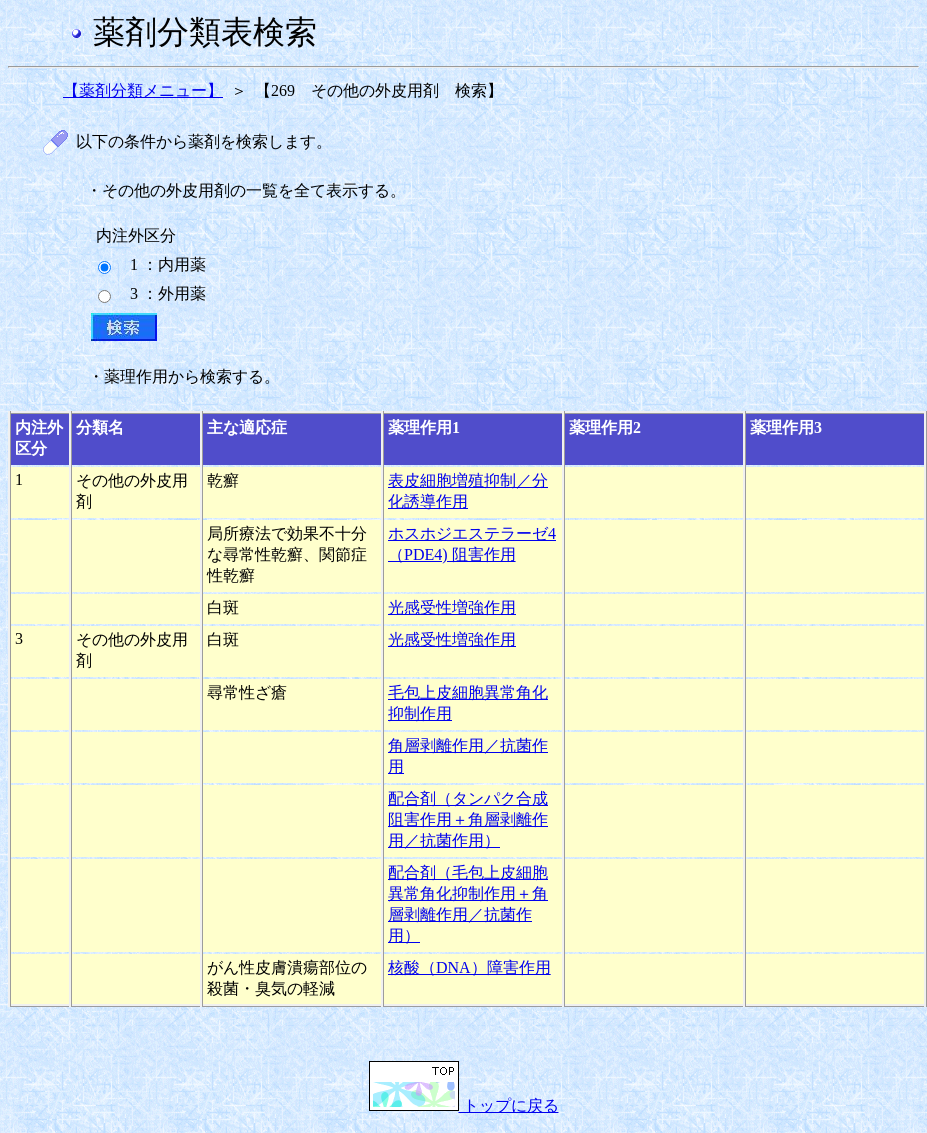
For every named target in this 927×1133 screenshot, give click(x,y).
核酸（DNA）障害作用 (469, 967)
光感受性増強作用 (452, 607)
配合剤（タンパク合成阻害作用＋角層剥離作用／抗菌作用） (468, 819)
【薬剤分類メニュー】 (143, 90)
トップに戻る (464, 1105)
